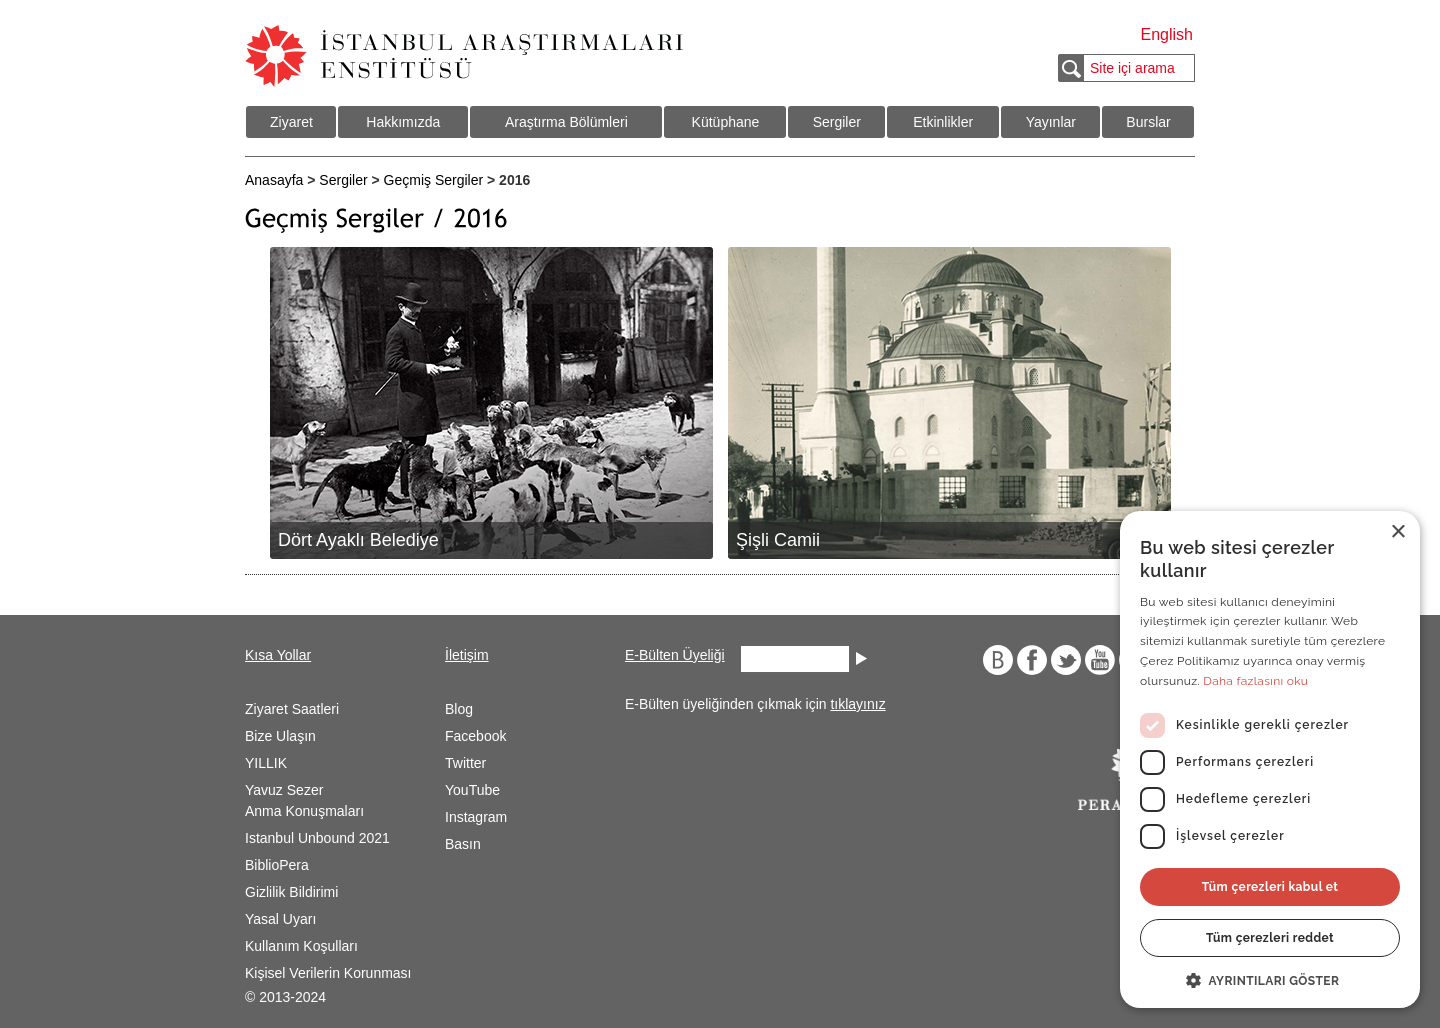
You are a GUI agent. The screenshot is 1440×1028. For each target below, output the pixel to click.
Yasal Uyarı (280, 919)
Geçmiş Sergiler (434, 180)
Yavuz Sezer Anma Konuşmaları (304, 800)
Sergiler (837, 122)
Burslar (1148, 122)
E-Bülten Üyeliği (675, 655)
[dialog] (1270, 759)
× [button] (1397, 532)
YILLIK (266, 763)
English (1167, 34)
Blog (459, 709)
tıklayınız (857, 704)
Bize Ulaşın (280, 736)
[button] (1270, 979)
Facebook (475, 736)
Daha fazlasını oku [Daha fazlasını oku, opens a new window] (1255, 681)
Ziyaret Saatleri (292, 709)
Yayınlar (1051, 122)
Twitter (465, 763)
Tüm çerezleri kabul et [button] (1270, 887)
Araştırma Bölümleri (566, 122)
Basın (463, 844)
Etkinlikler (943, 122)
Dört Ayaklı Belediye (358, 540)
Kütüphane (726, 122)
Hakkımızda (403, 122)
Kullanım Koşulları (301, 946)
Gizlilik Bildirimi (291, 892)
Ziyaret (291, 122)
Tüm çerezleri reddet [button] (1270, 938)
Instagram (476, 817)
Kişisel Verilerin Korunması (328, 973)
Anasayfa (274, 180)
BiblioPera (277, 865)
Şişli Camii (778, 540)
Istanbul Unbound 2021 (317, 838)
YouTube (472, 790)
